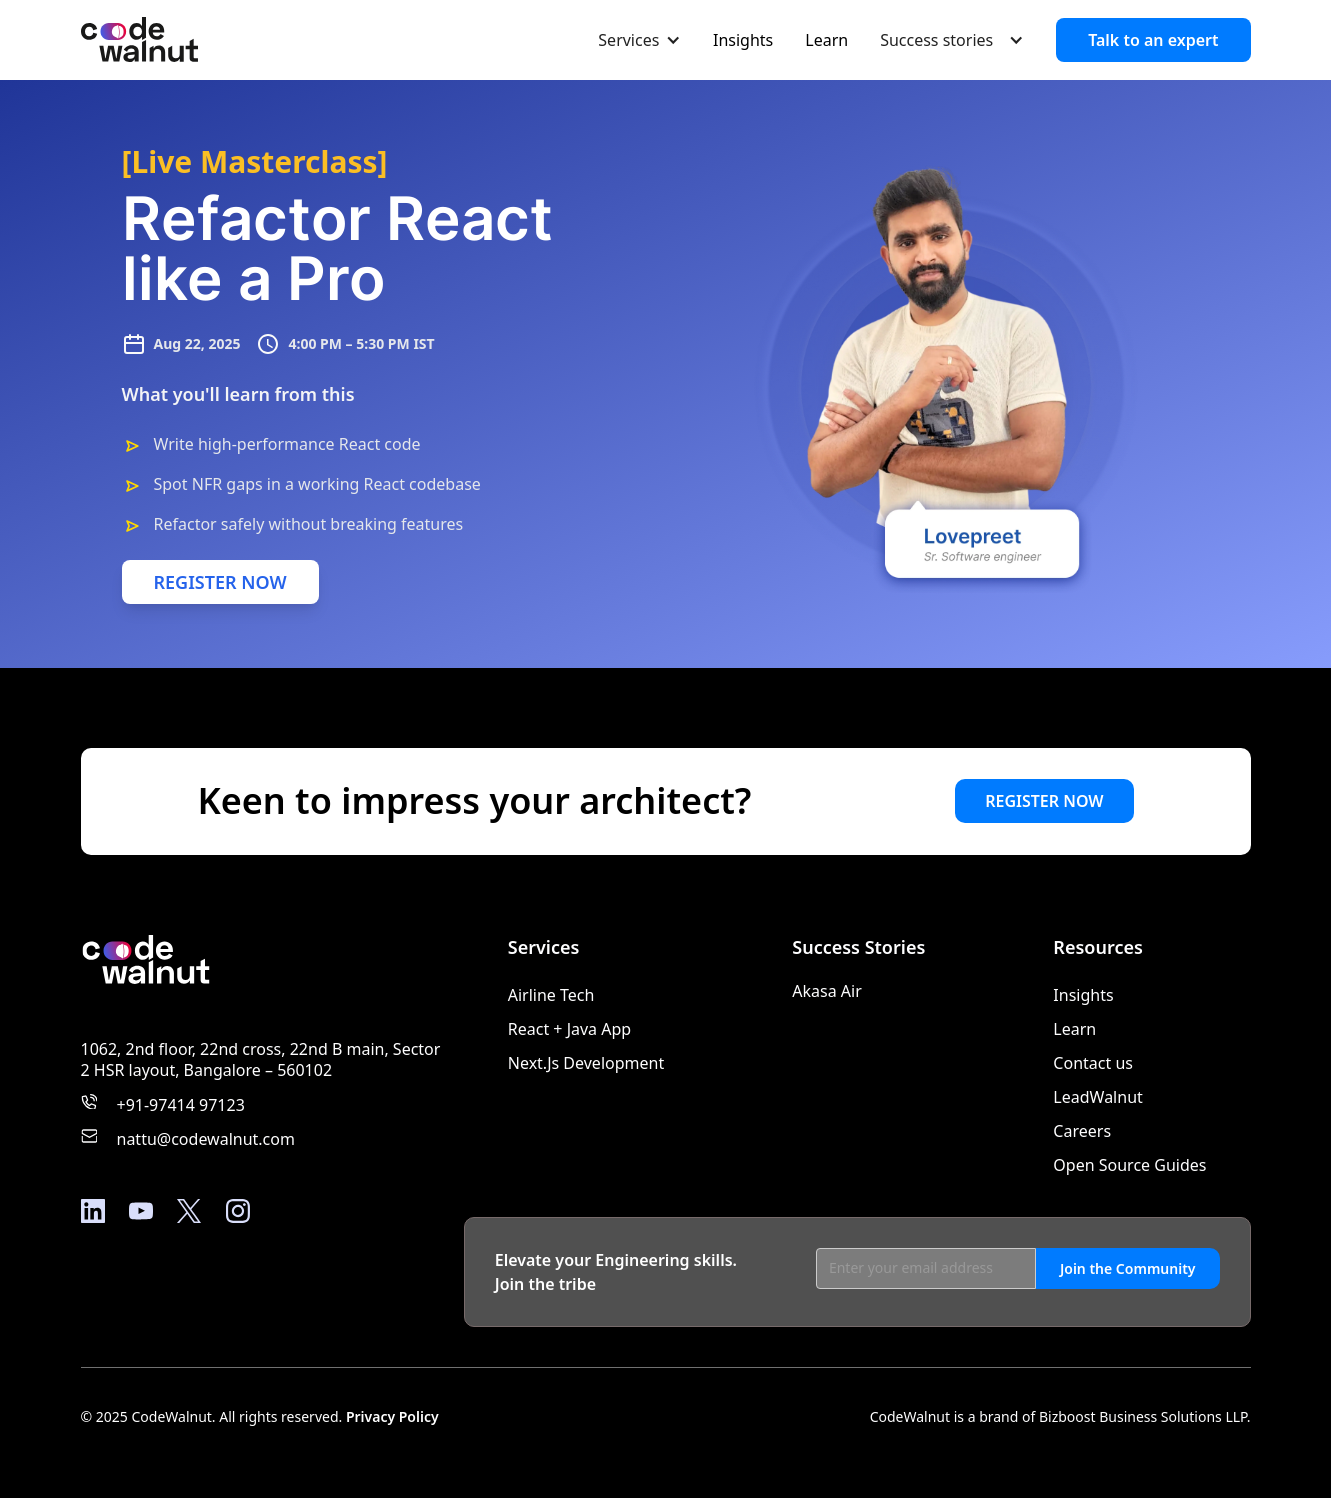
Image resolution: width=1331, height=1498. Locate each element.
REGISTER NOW (220, 582)
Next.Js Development (586, 1063)
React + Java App (569, 1029)
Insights (743, 40)
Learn (826, 40)
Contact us (1093, 1063)
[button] (639, 39)
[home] (139, 40)
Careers (1082, 1131)
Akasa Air (827, 991)
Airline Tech (551, 995)
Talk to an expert (1153, 40)
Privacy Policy (392, 1416)
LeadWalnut (1097, 1097)
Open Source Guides (1129, 1165)
